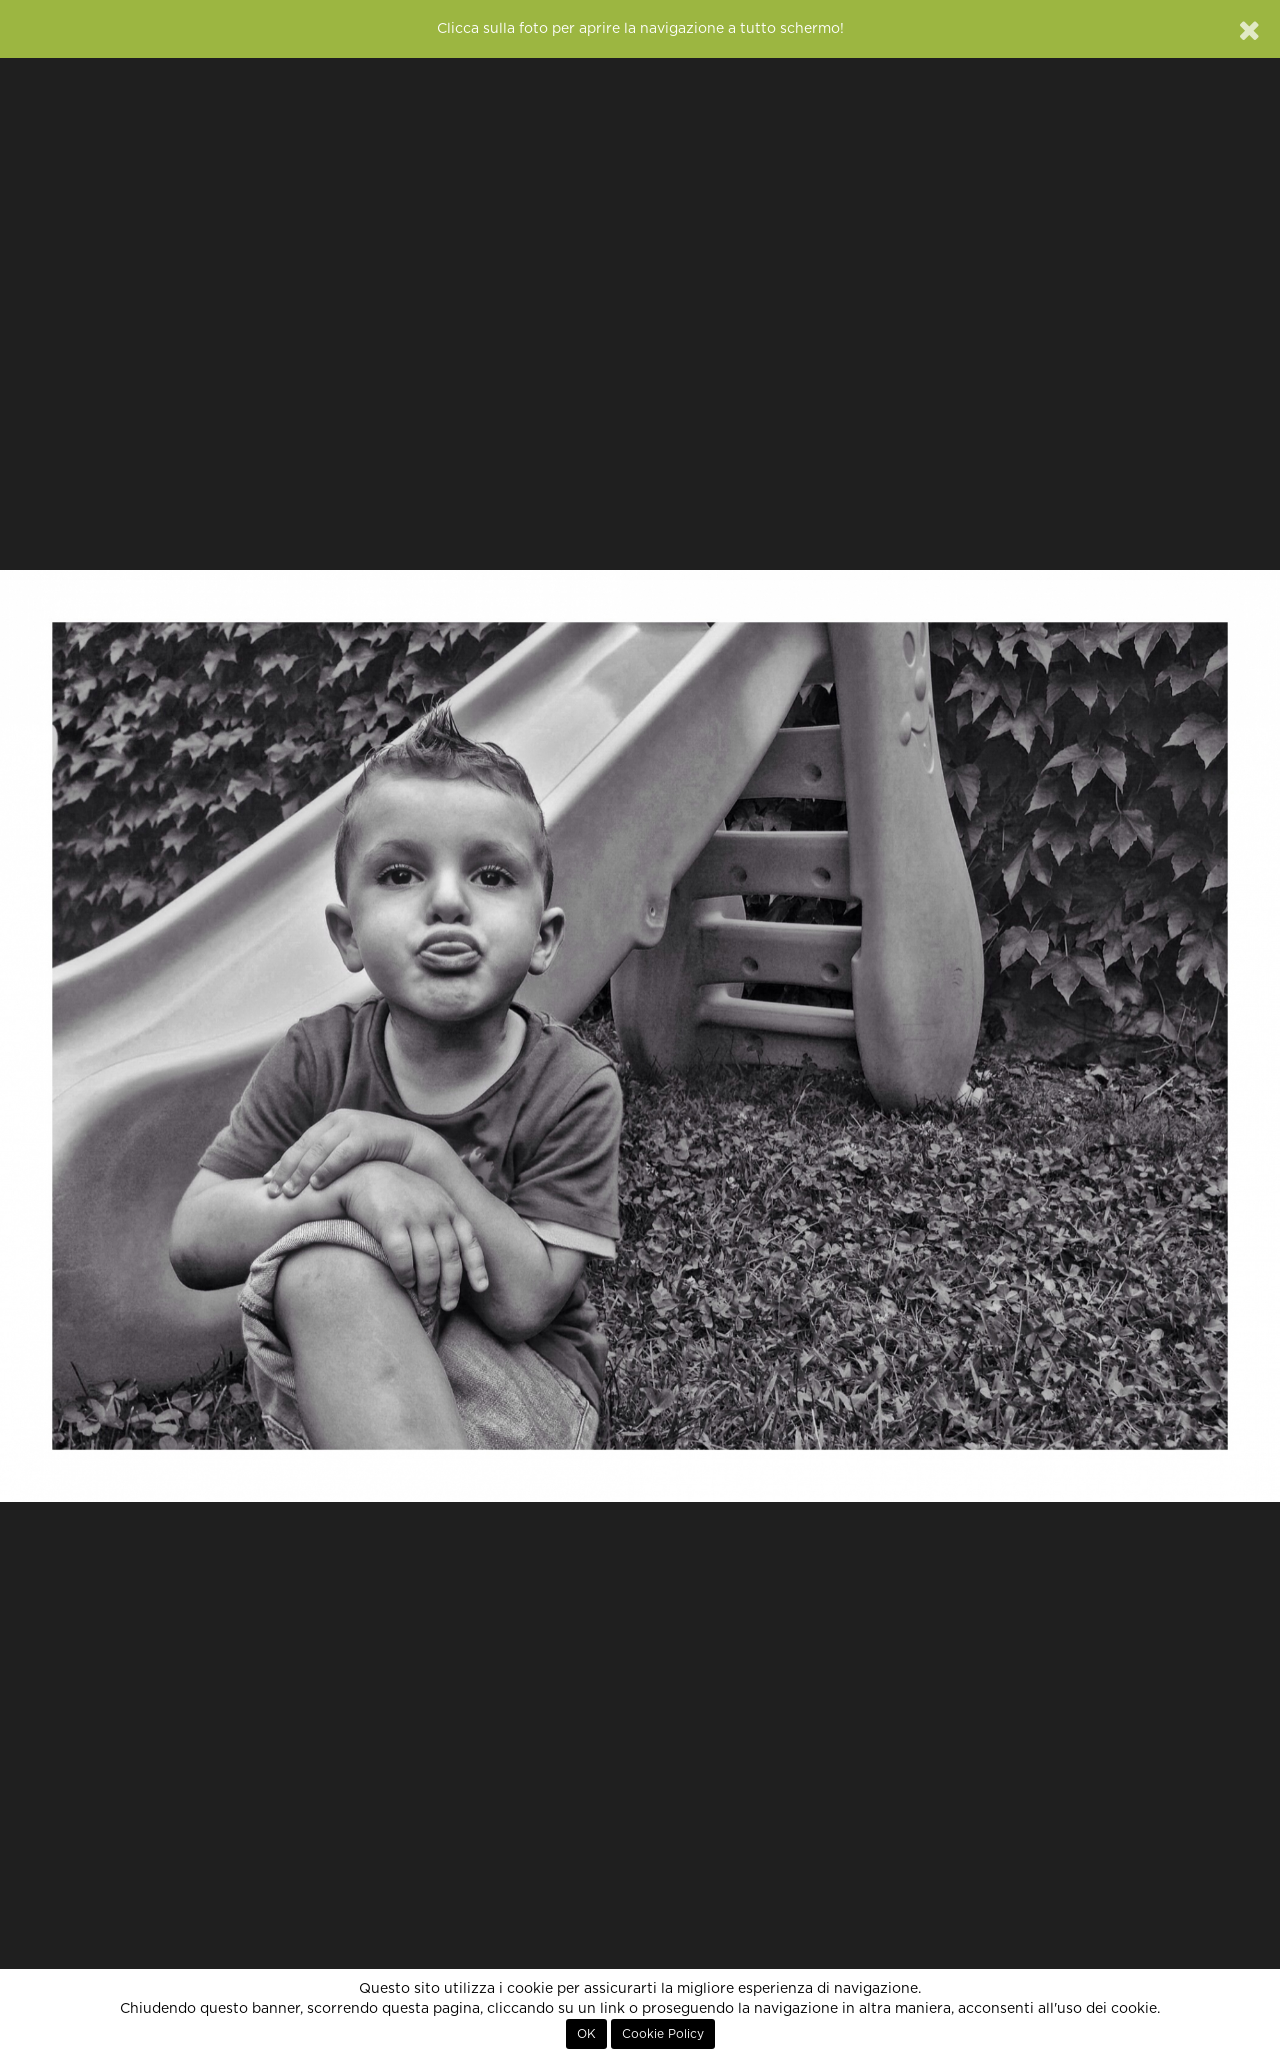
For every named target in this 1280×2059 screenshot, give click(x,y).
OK (586, 2034)
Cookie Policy (663, 2034)
